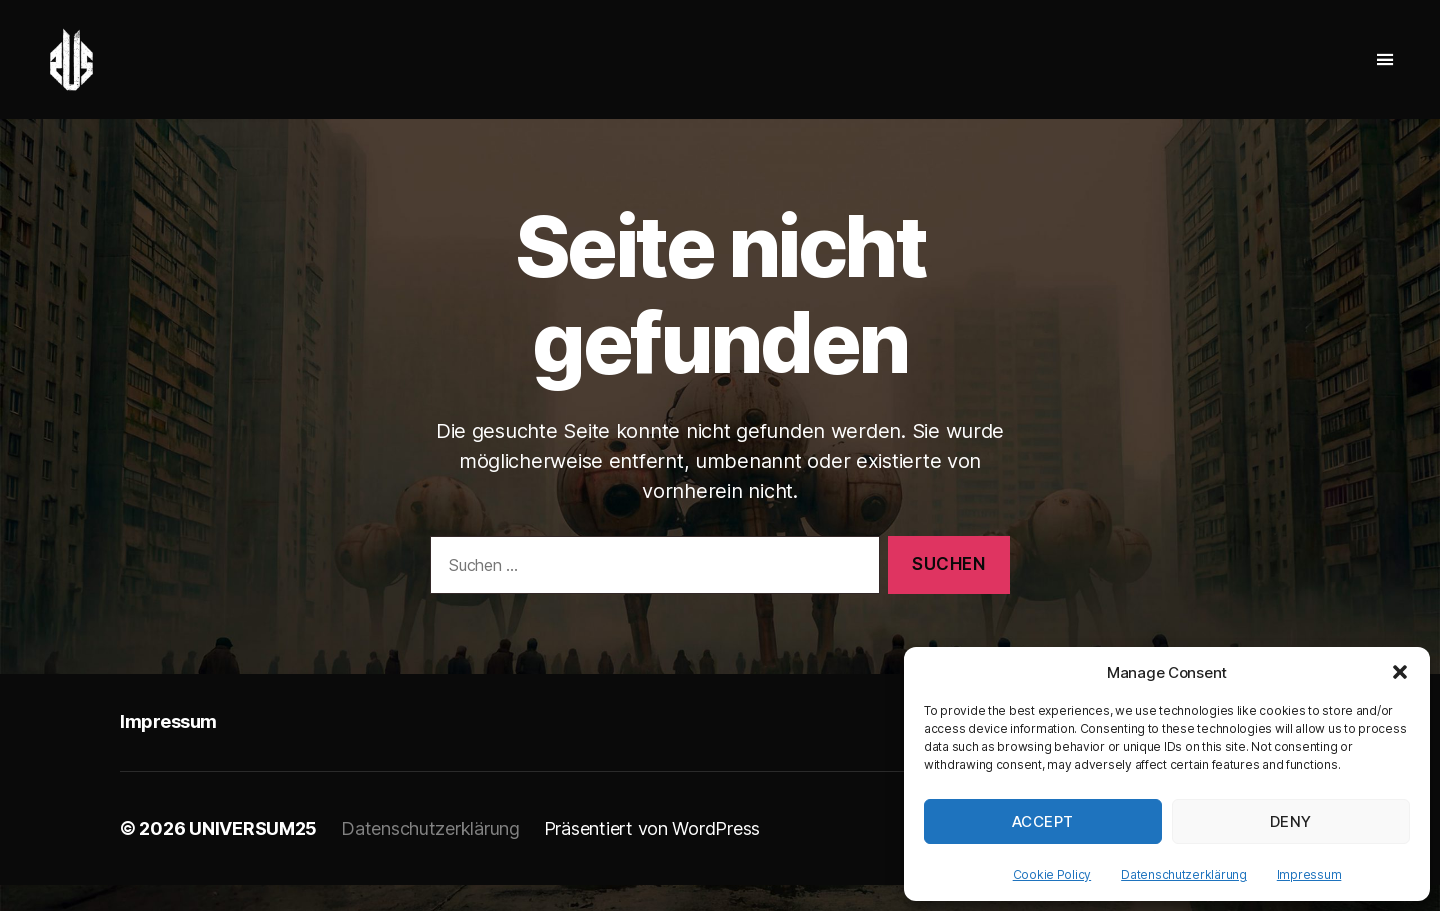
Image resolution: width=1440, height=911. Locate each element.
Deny (1291, 821)
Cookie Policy (1052, 874)
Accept (1043, 821)
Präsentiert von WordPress (652, 854)
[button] (1400, 672)
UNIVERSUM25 (253, 854)
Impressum (1309, 874)
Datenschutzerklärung (1184, 874)
